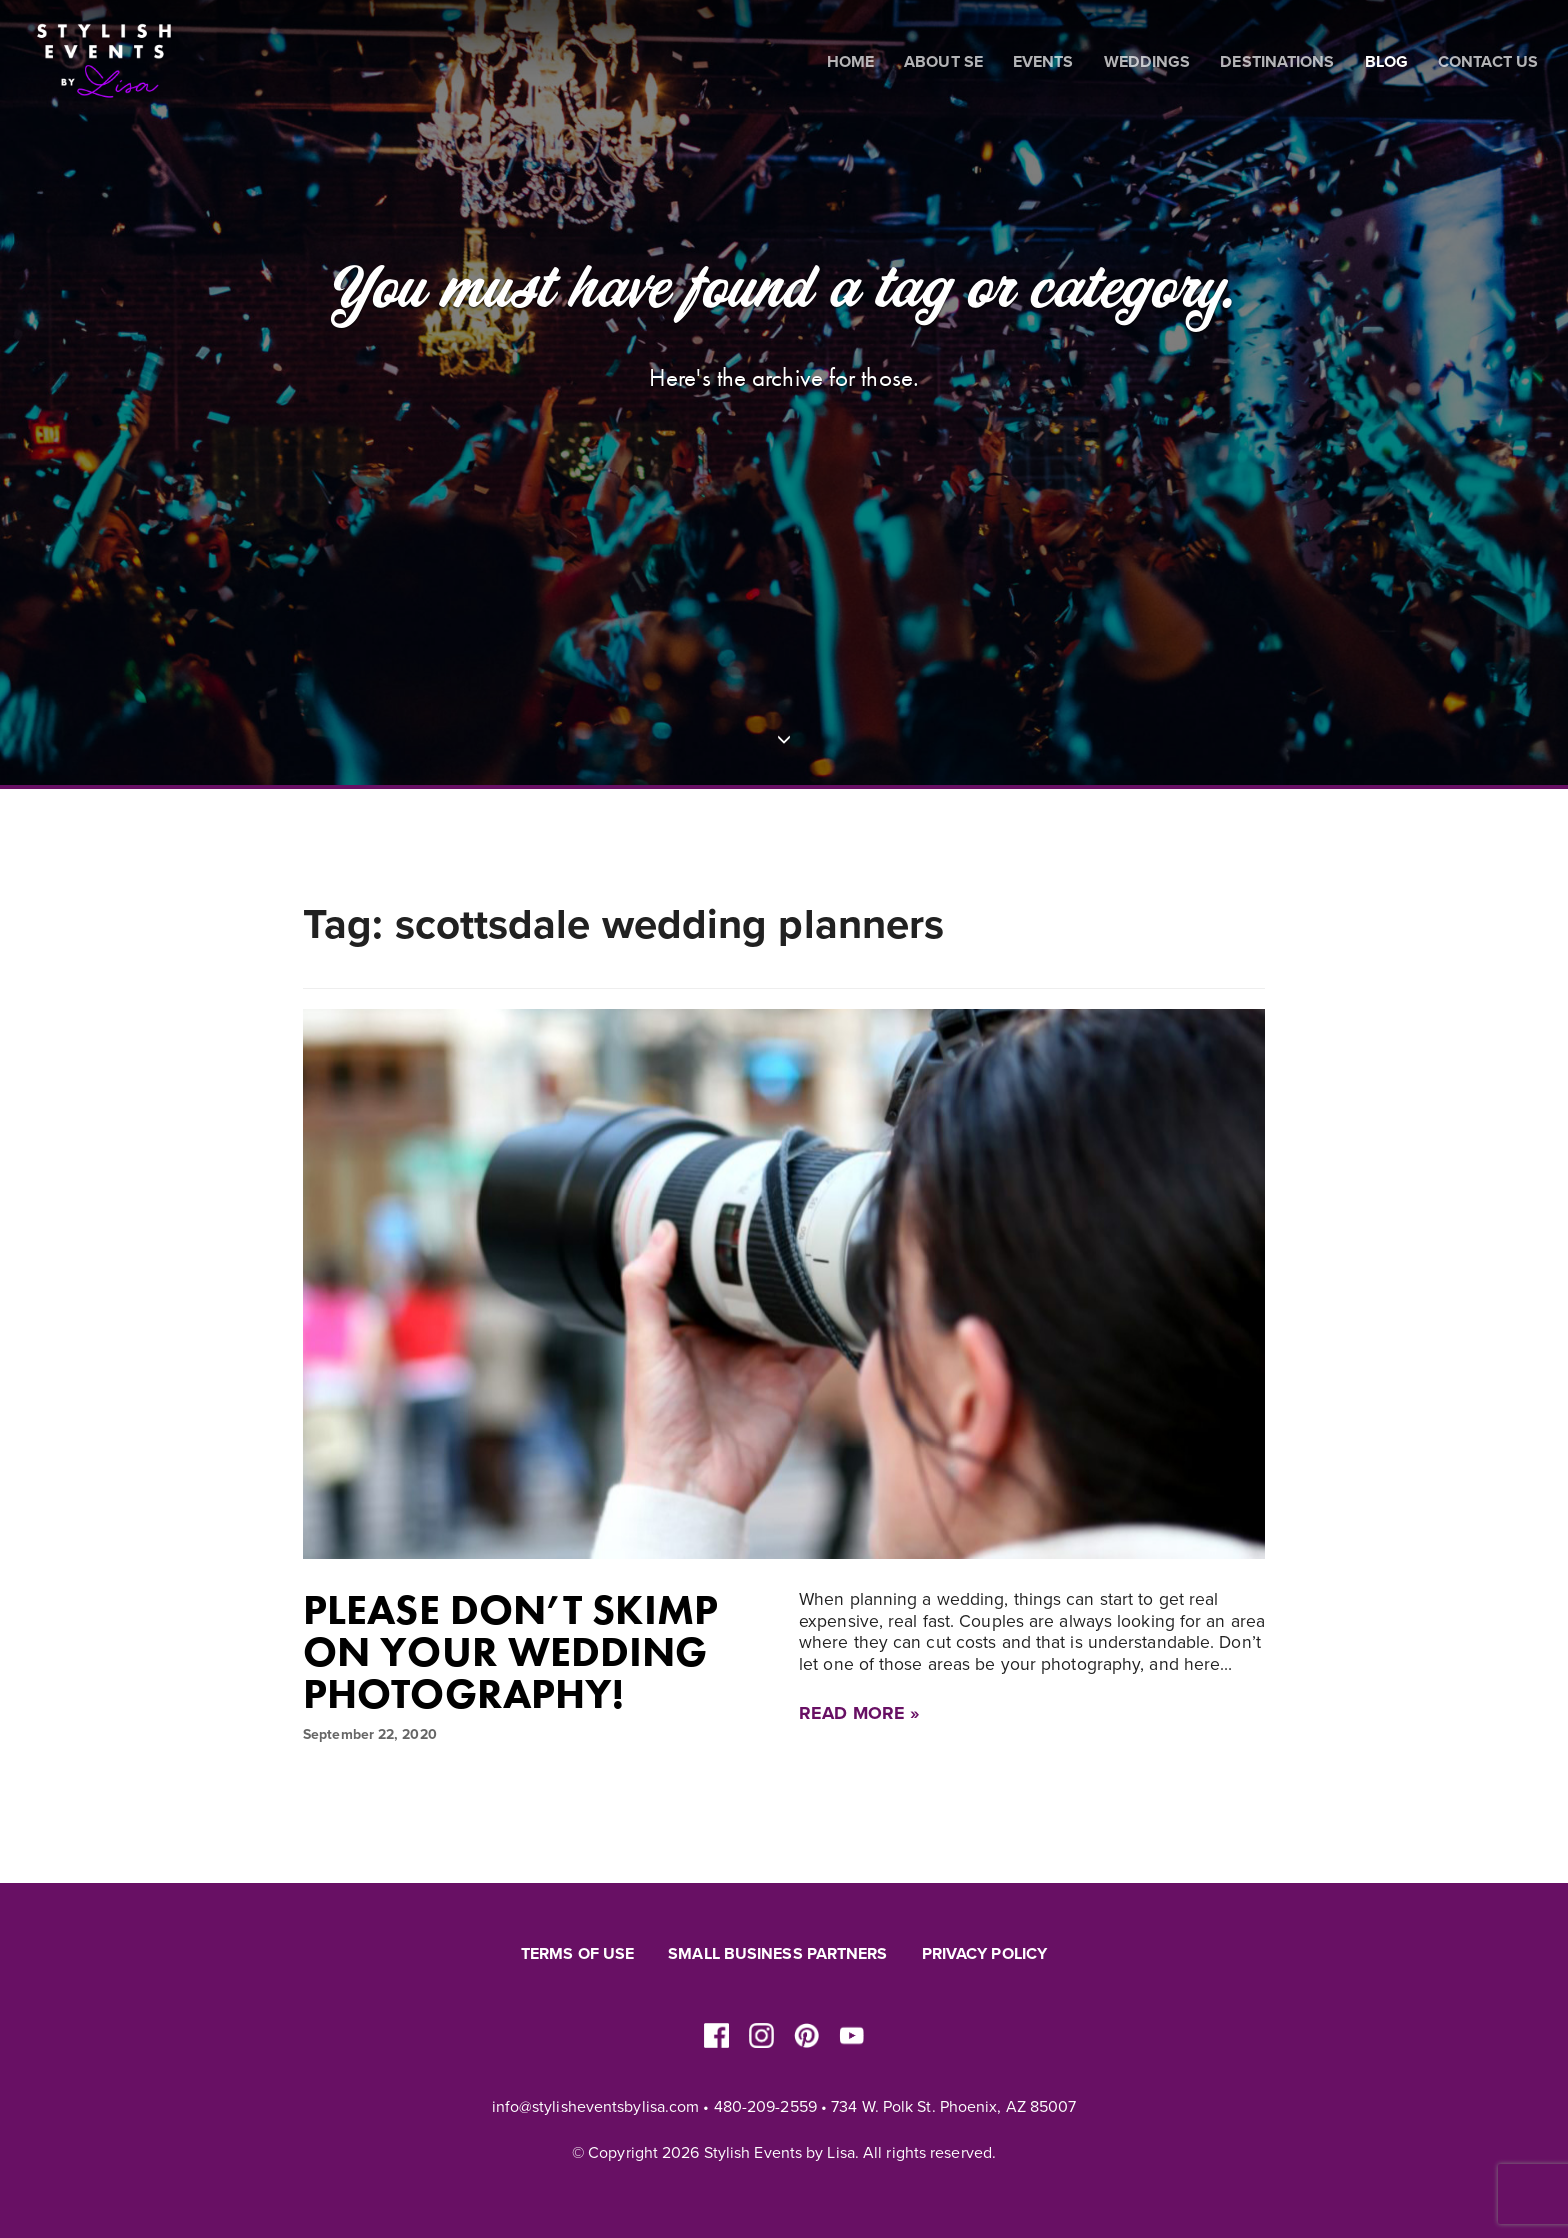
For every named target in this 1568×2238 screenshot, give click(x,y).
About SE (943, 62)
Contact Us (1488, 62)
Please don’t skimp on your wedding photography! (510, 1652)
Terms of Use (577, 1954)
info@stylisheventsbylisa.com (596, 2107)
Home (850, 62)
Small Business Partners (777, 1954)
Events (1043, 62)
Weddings (1147, 62)
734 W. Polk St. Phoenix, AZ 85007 (953, 2107)
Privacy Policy (984, 1954)
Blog (1386, 62)
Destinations (1277, 62)
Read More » (859, 1713)
